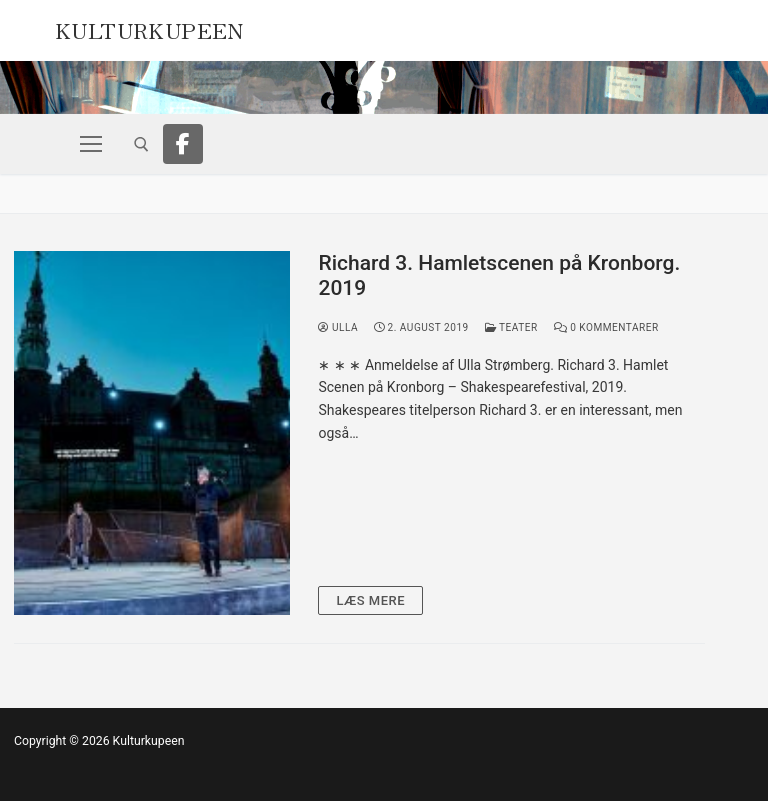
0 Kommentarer (606, 327)
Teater (511, 327)
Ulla (338, 327)
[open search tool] (141, 144)
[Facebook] (183, 144)
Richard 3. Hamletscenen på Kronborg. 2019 (499, 276)
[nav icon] (91, 144)
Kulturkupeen (149, 28)
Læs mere (370, 600)
